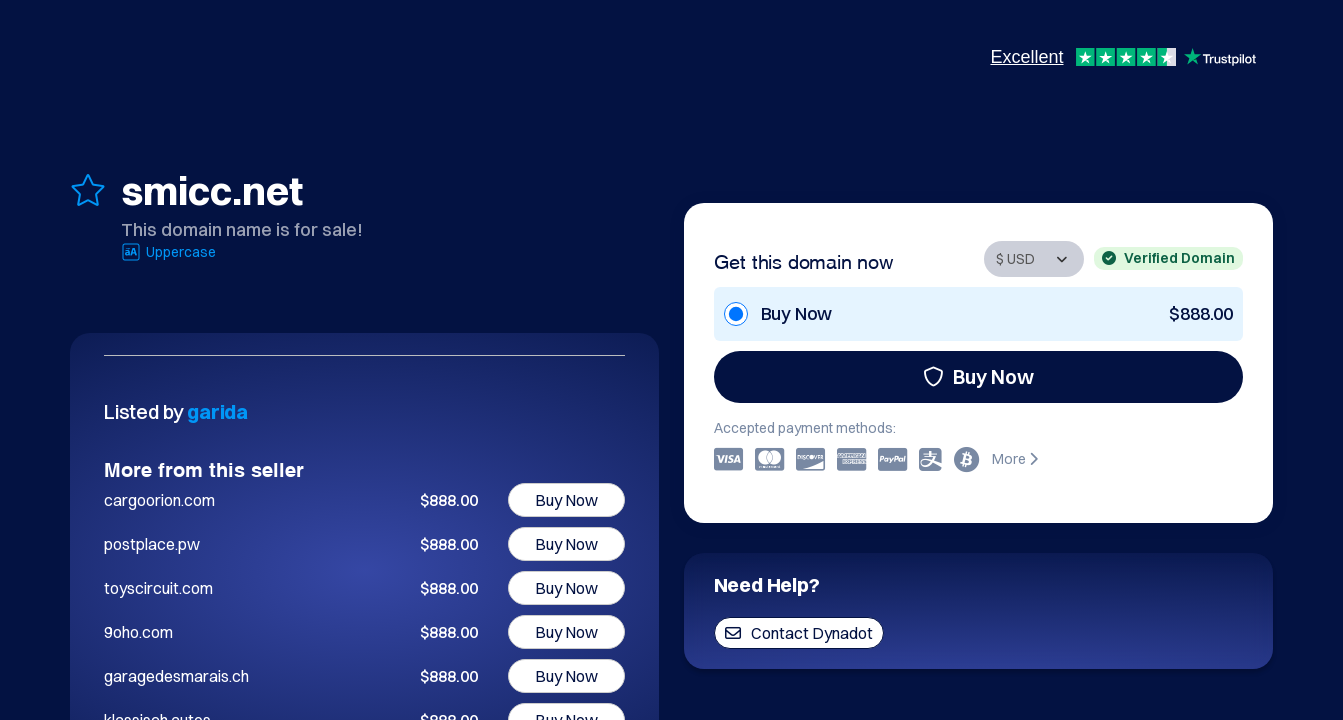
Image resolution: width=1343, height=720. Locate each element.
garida (217, 411)
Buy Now (978, 376)
